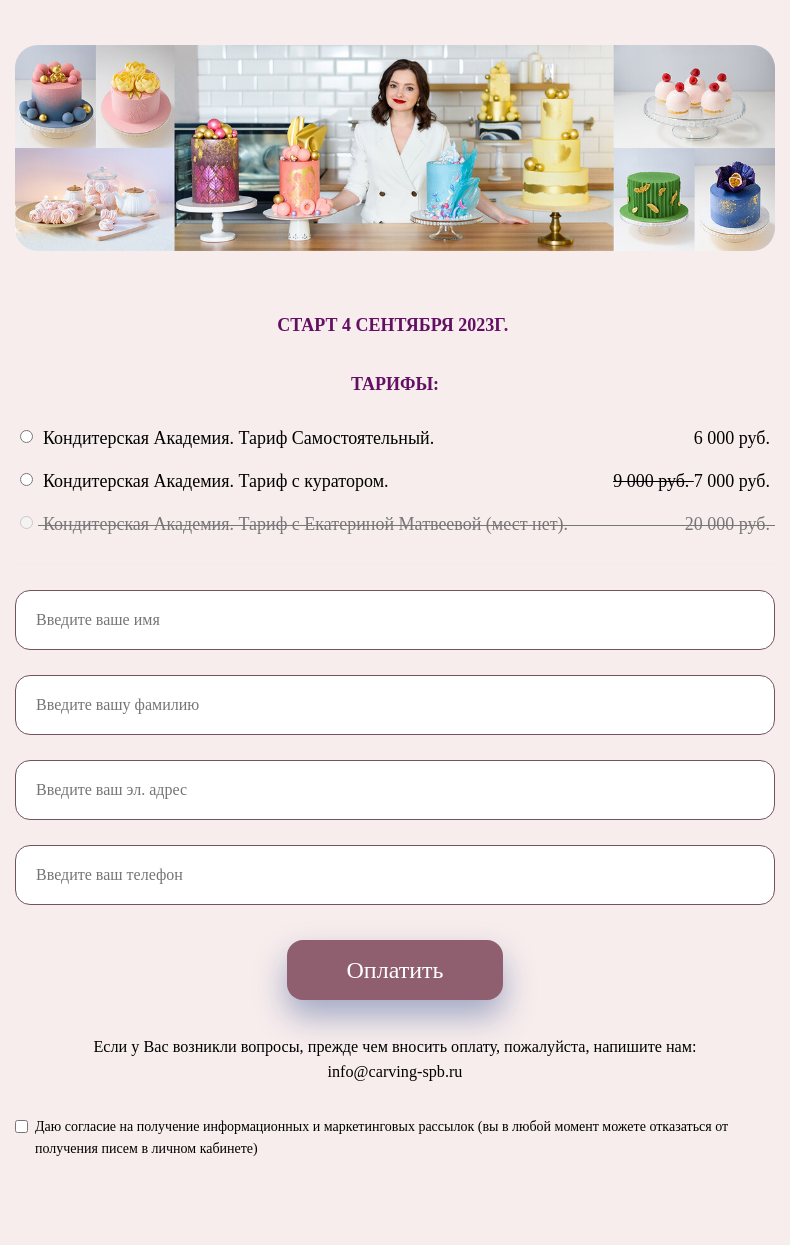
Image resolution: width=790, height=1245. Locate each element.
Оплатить (395, 970)
